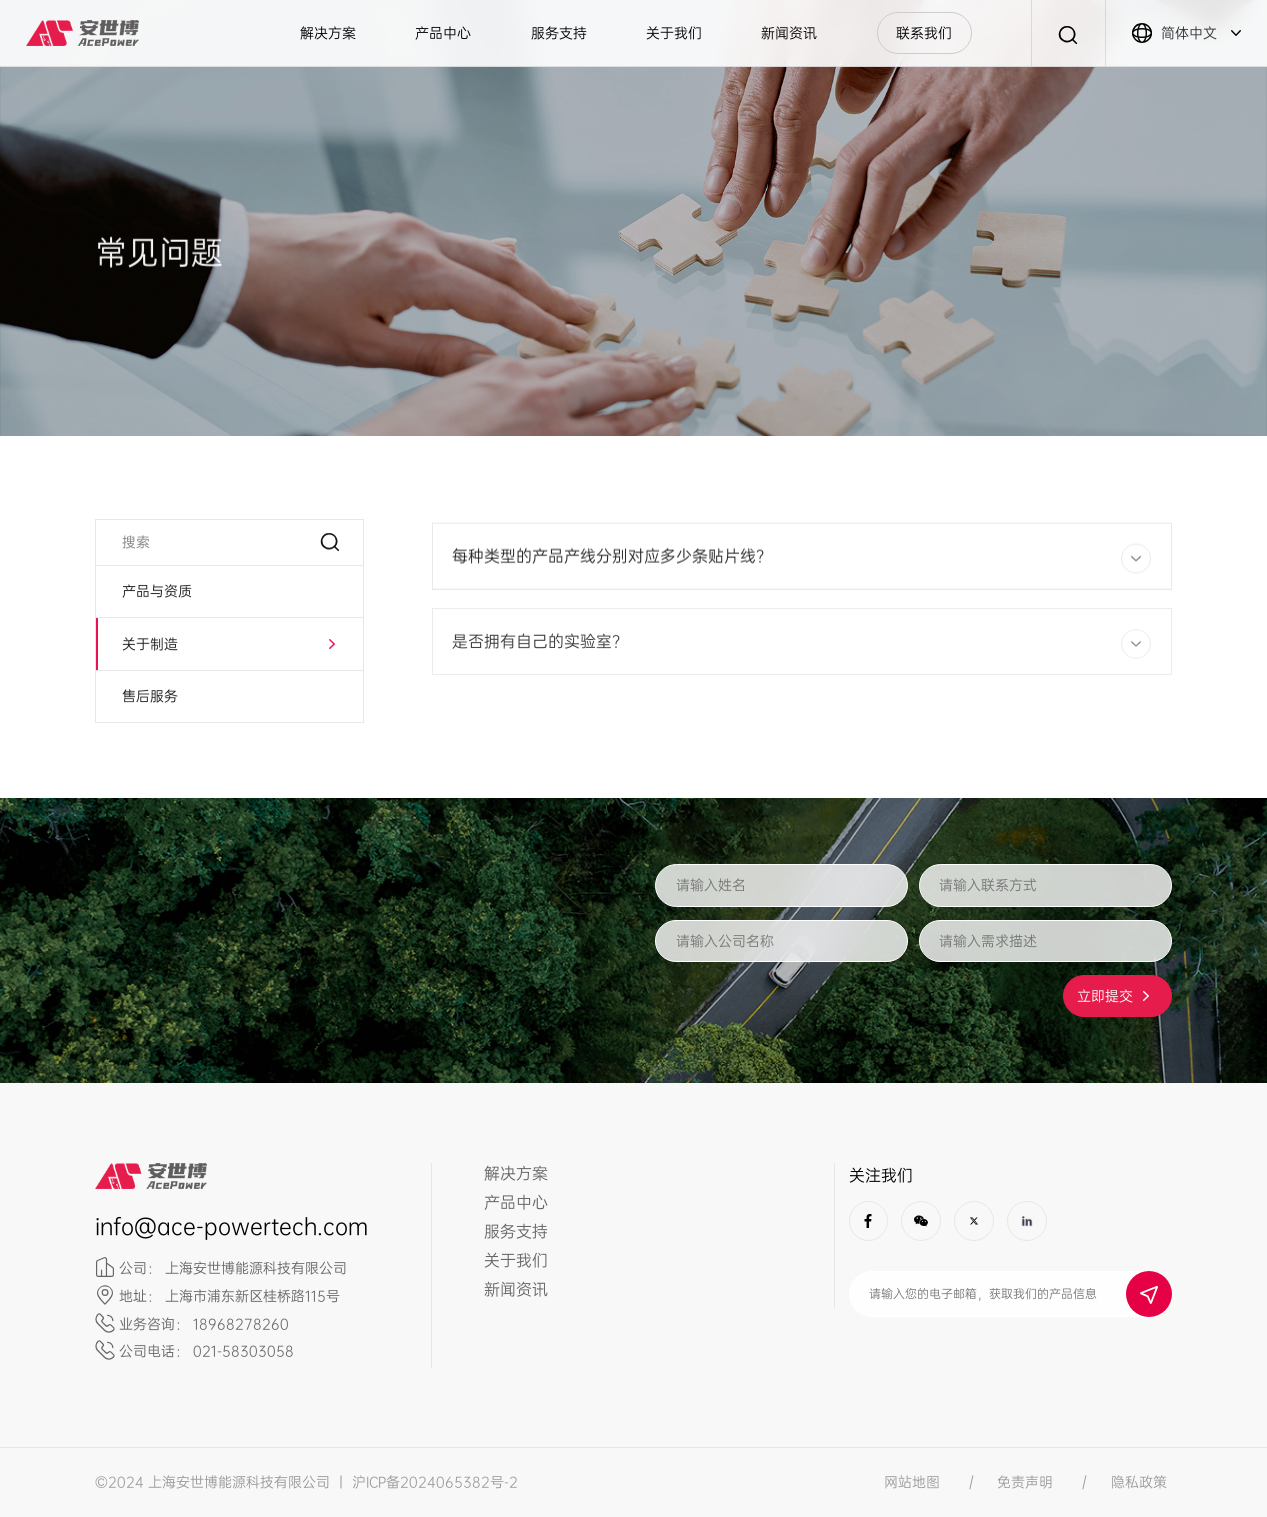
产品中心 (443, 33)
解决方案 (328, 33)
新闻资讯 (789, 33)
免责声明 (1025, 1482)
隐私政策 (1139, 1482)
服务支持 (559, 33)
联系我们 (924, 33)
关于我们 (674, 33)
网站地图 (912, 1482)
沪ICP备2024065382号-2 (435, 1482)
